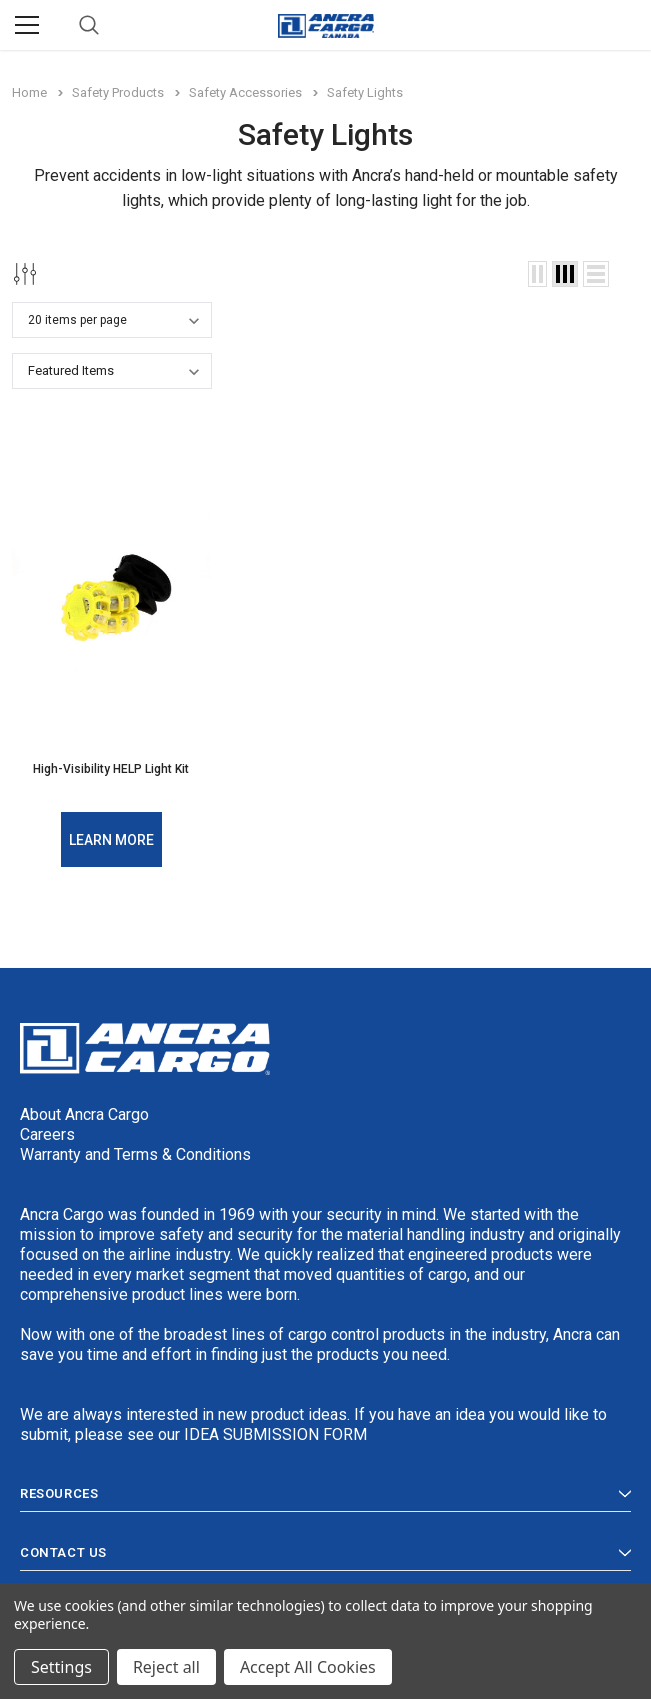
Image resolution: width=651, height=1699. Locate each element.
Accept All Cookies (308, 1667)
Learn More (111, 840)
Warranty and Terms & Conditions (135, 1154)
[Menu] (27, 25)
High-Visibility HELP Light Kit (111, 769)
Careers (47, 1134)
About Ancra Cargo (84, 1114)
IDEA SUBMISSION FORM (275, 1434)
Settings (61, 1667)
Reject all (166, 1667)
